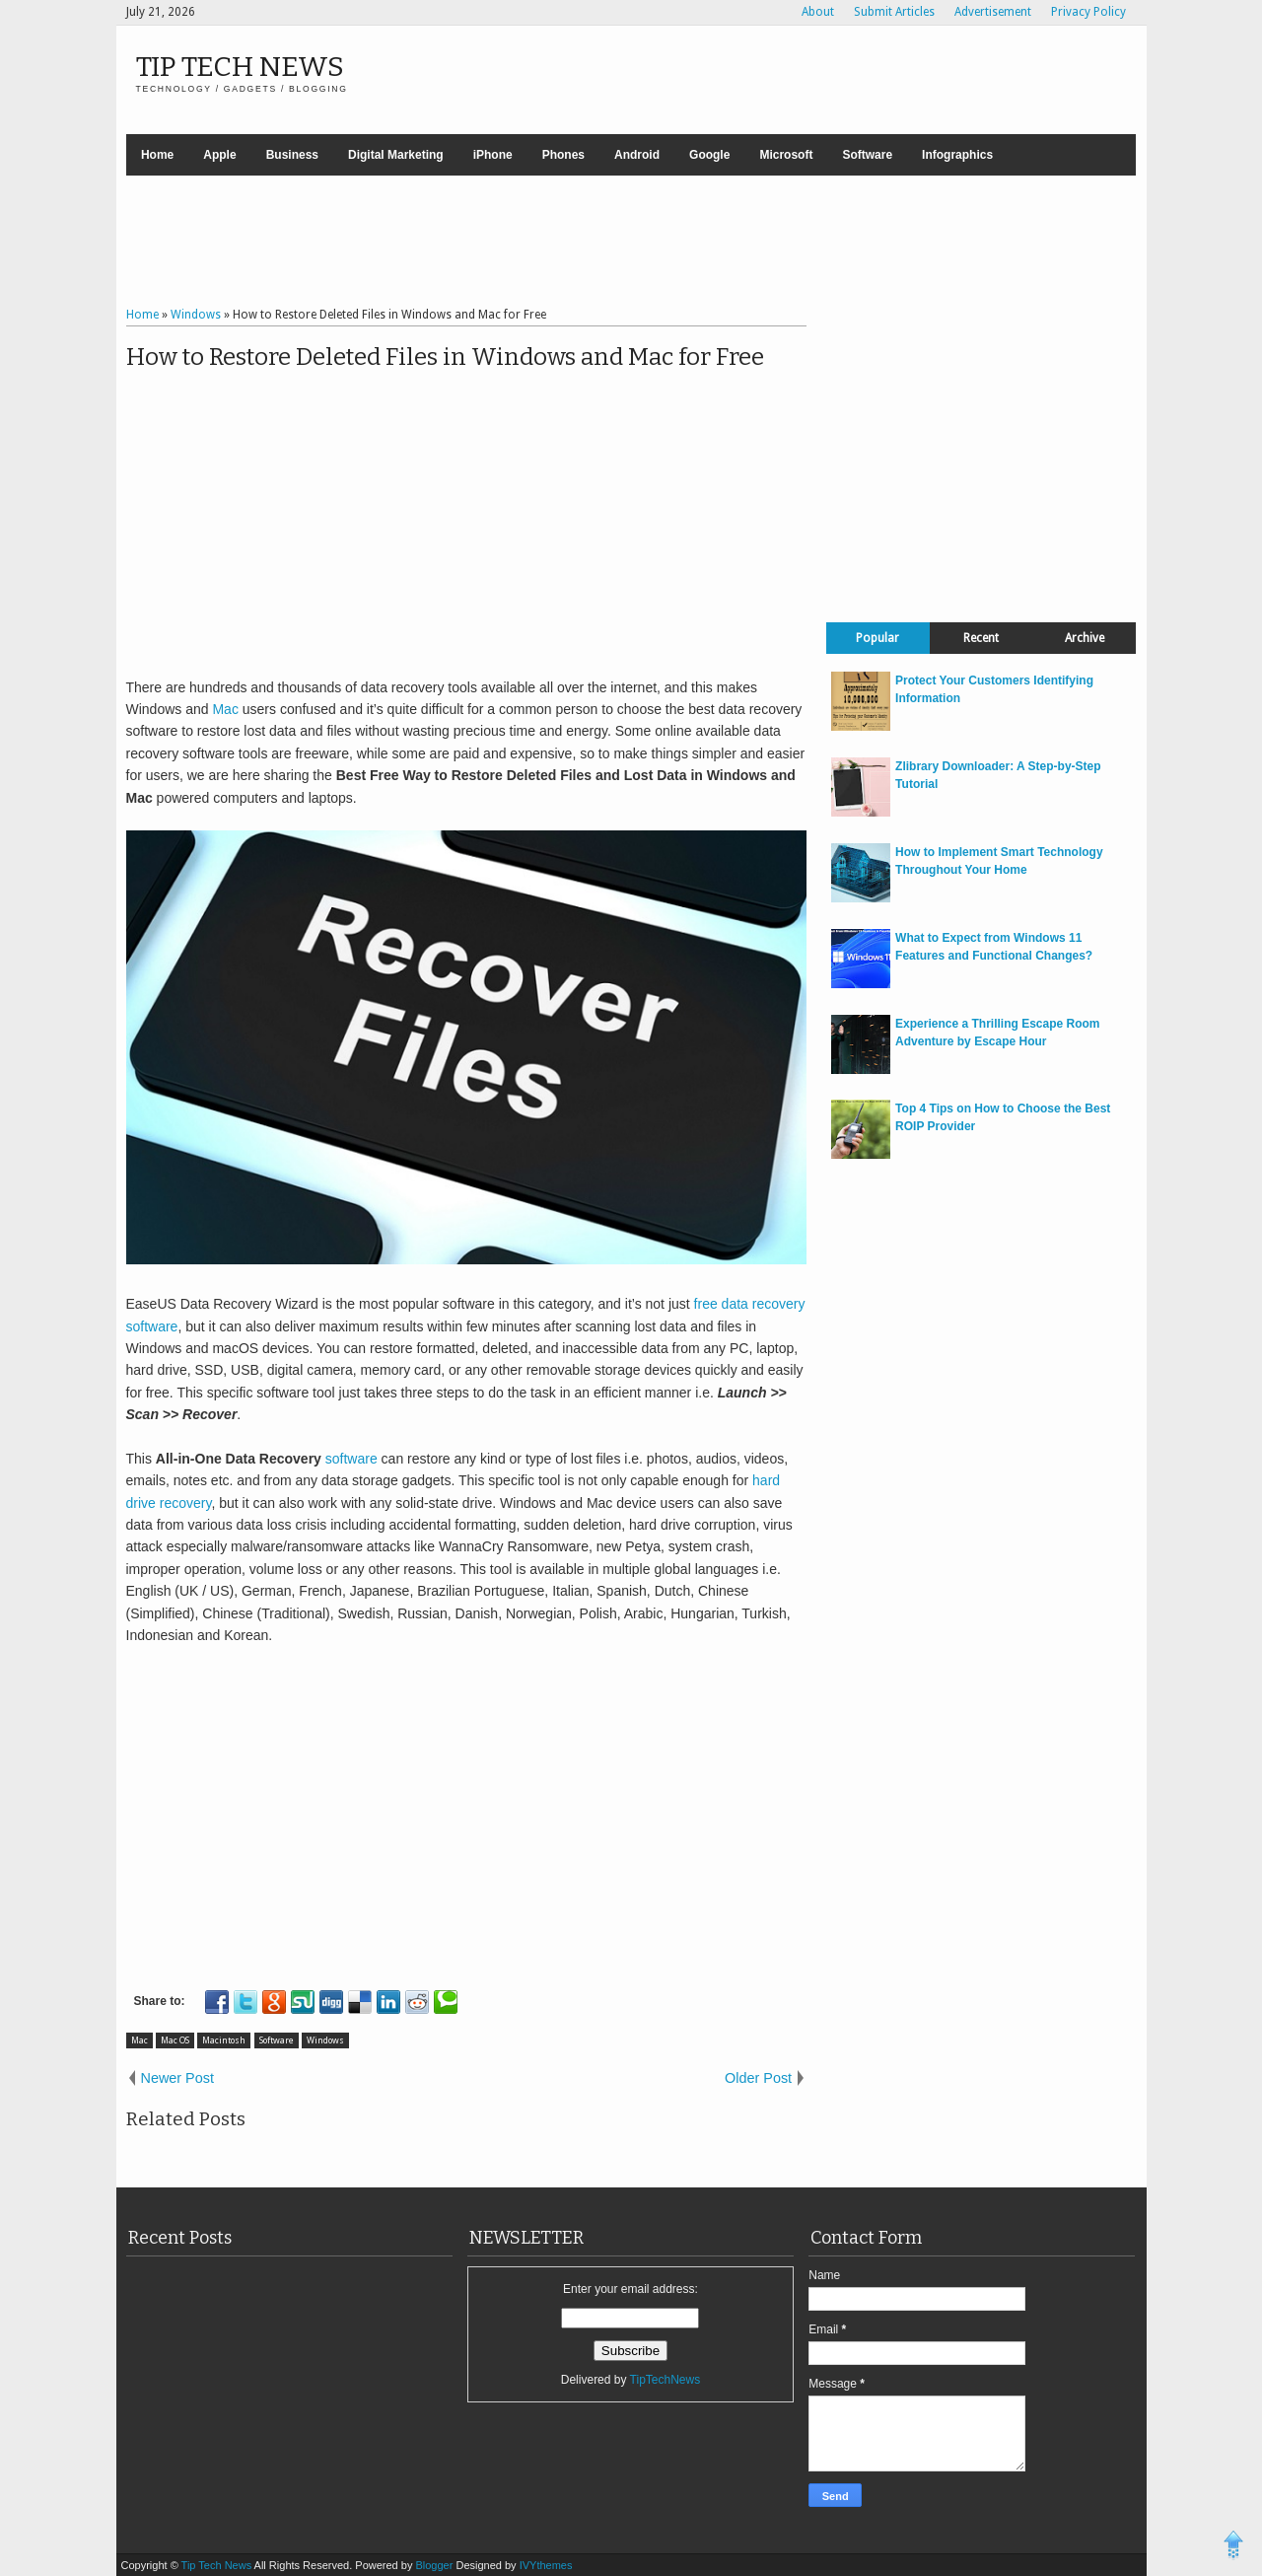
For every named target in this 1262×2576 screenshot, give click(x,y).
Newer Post (177, 2078)
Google (709, 155)
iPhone (493, 155)
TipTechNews (665, 2380)
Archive (1084, 638)
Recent (981, 638)
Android (637, 155)
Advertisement (992, 12)
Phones (563, 155)
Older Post (758, 2078)
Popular (877, 638)
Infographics (957, 155)
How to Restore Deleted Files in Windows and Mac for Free (445, 357)
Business (292, 155)
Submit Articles (894, 12)
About (818, 12)
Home (157, 155)
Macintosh (223, 2040)
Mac (225, 709)
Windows (325, 2040)
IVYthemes (546, 2565)
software (351, 1459)
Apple (219, 155)
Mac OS (175, 2040)
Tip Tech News (240, 66)
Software (867, 155)
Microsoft (785, 155)
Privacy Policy (1088, 12)
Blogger (435, 2565)
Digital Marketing (396, 155)
